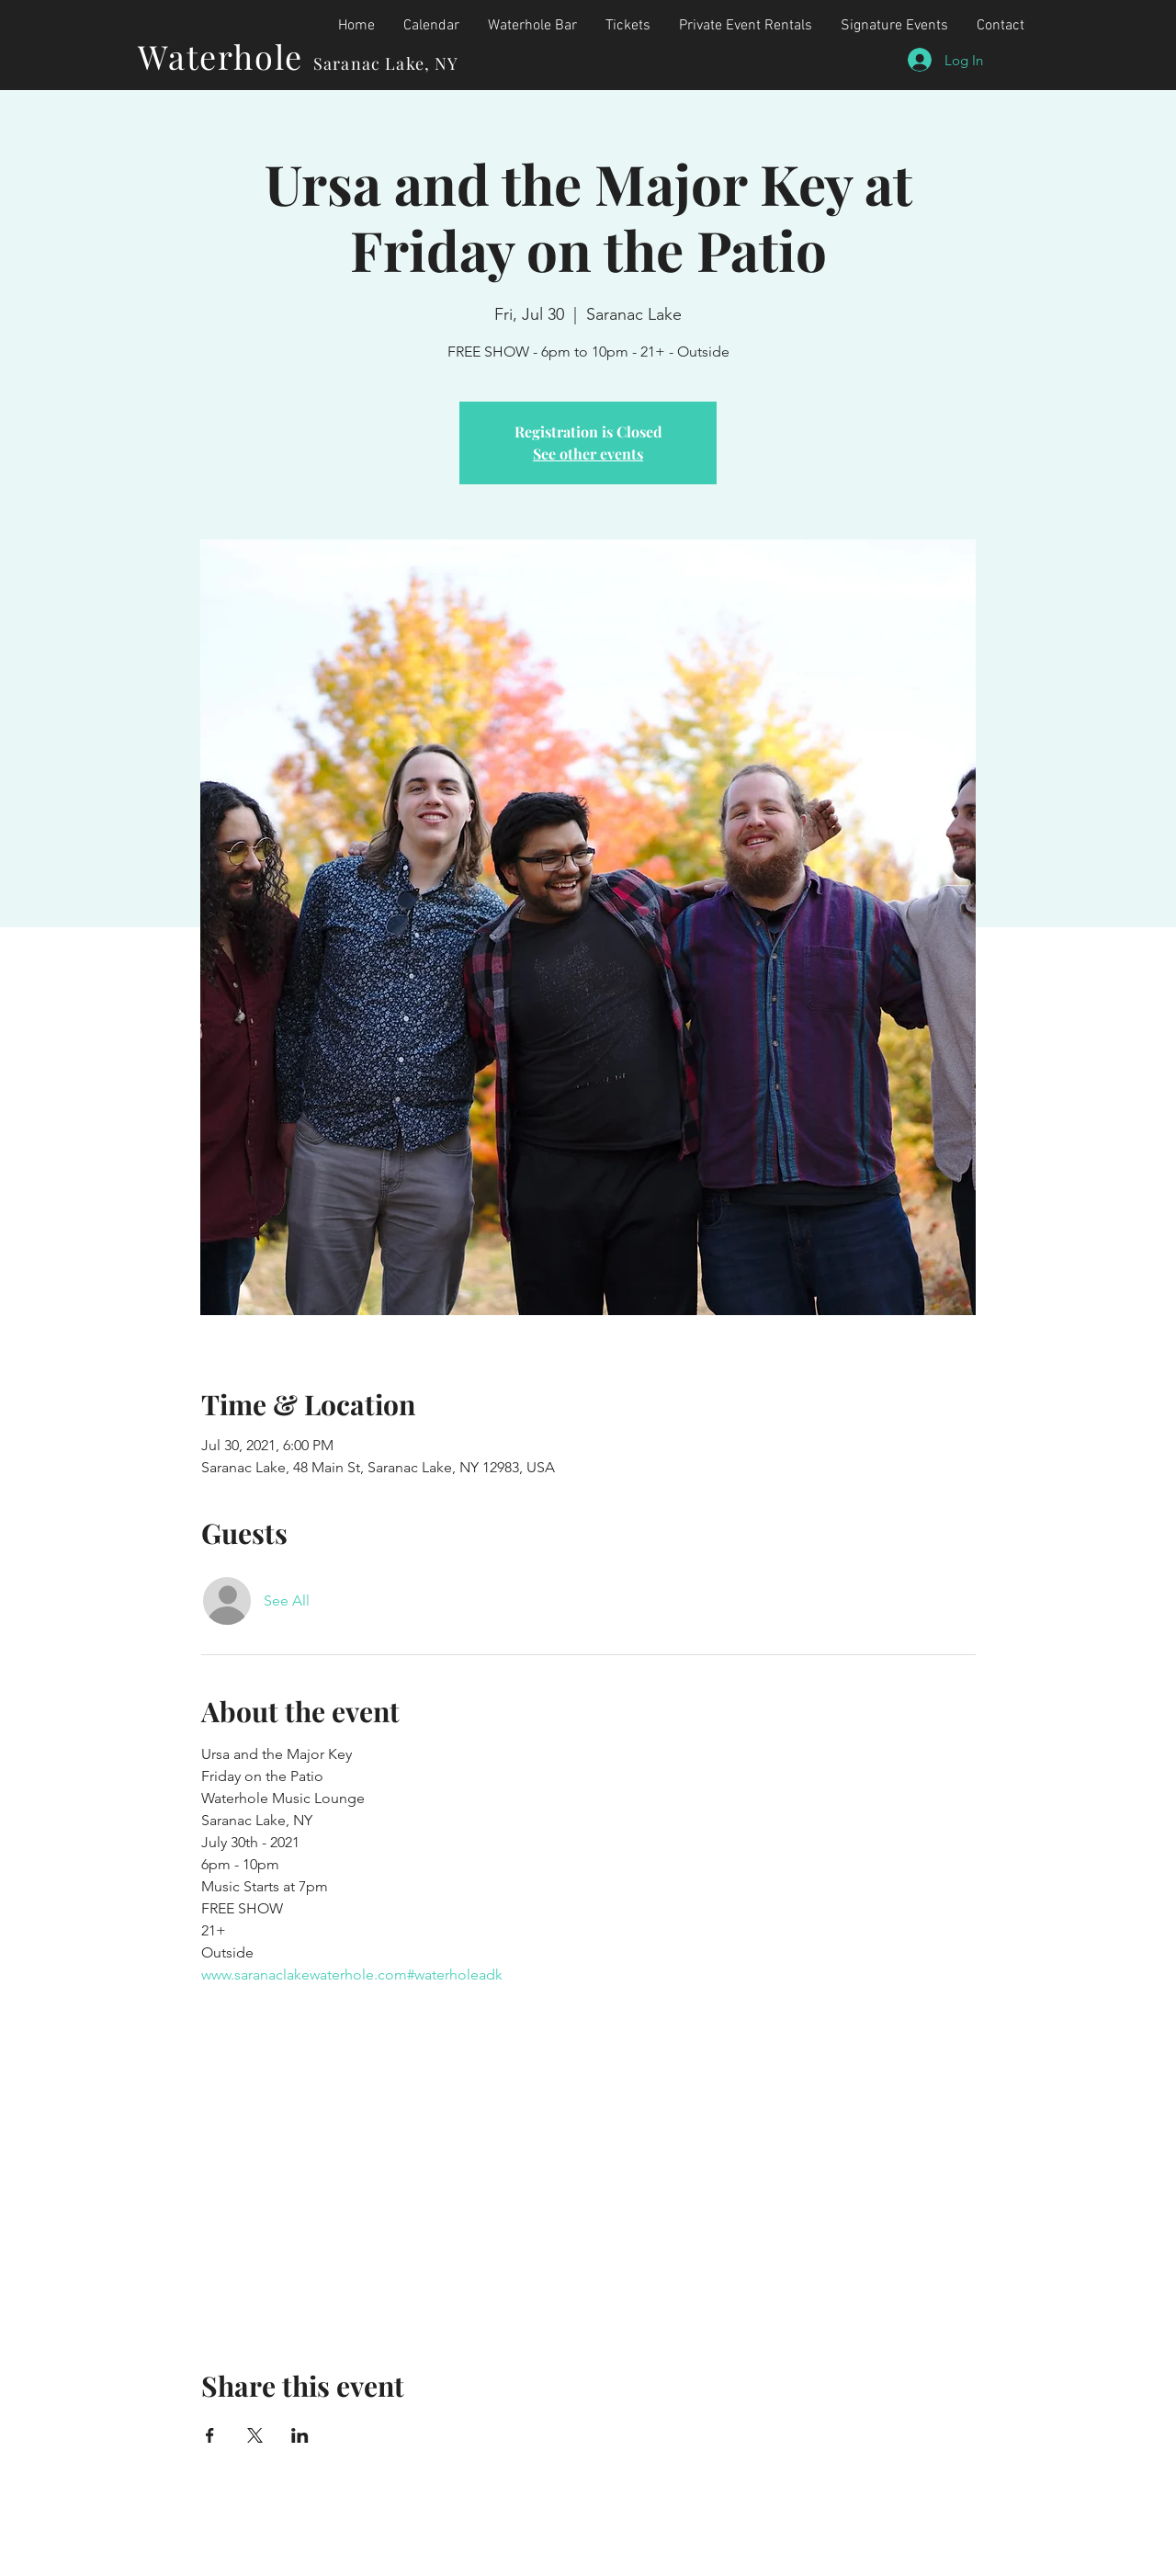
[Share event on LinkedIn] (300, 2435)
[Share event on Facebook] (210, 2435)
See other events (588, 453)
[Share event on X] (255, 2435)
